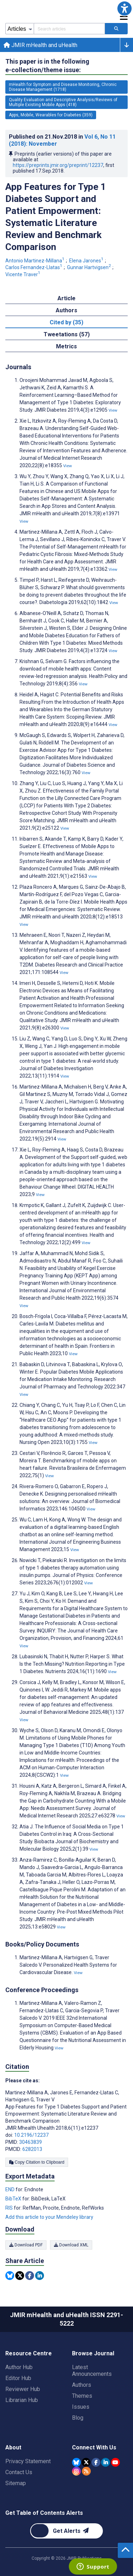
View (113, 410)
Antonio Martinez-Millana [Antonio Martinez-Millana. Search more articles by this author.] (35, 260)
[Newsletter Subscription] (66, 2531)
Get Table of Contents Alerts (44, 2513)
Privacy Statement (28, 2461)
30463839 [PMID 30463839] (30, 2142)
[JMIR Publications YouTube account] (115, 2462)
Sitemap (15, 2483)
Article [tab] (66, 298)
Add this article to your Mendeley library (49, 2217)
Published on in (62, 140)
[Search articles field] (69, 28)
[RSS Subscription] (86, 2471)
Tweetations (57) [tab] (67, 334)
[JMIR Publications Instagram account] (76, 2471)
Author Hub (19, 2367)
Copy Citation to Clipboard (36, 2162)
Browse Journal (93, 2353)
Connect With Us (94, 2447)
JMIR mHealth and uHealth (40, 45)
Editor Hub (18, 2378)
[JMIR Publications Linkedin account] (105, 2462)
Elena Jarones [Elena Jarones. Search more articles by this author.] (87, 260)
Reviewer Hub (22, 2389)
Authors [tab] (66, 310)
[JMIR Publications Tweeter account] (86, 2462)
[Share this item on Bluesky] (9, 2275)
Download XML (71, 2245)
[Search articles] (116, 28)
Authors (81, 2384)
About (13, 2447)
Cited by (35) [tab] (66, 322)
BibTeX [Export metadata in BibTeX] (13, 2198)
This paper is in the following (47, 66)
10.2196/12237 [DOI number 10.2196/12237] (31, 2135)
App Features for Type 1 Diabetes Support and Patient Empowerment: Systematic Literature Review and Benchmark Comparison (55, 216)
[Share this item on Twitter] (19, 2275)
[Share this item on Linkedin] (39, 2275)
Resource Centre (28, 2353)
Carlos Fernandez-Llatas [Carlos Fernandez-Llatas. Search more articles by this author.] (34, 267)
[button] (124, 8)
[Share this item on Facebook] (29, 2275)
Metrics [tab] (66, 346)
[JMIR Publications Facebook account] (96, 2462)
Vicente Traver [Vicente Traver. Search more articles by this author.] (23, 274)
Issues (80, 2406)
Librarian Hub (21, 2400)
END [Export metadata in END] (10, 2189)
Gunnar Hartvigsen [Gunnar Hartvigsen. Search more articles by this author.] (89, 267)
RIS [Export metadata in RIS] (9, 2208)
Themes (82, 2395)
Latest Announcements (92, 2370)
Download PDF (26, 2245)
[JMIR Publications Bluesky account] (76, 2462)
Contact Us (18, 2472)
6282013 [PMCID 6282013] (32, 2149)
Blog (77, 2417)
